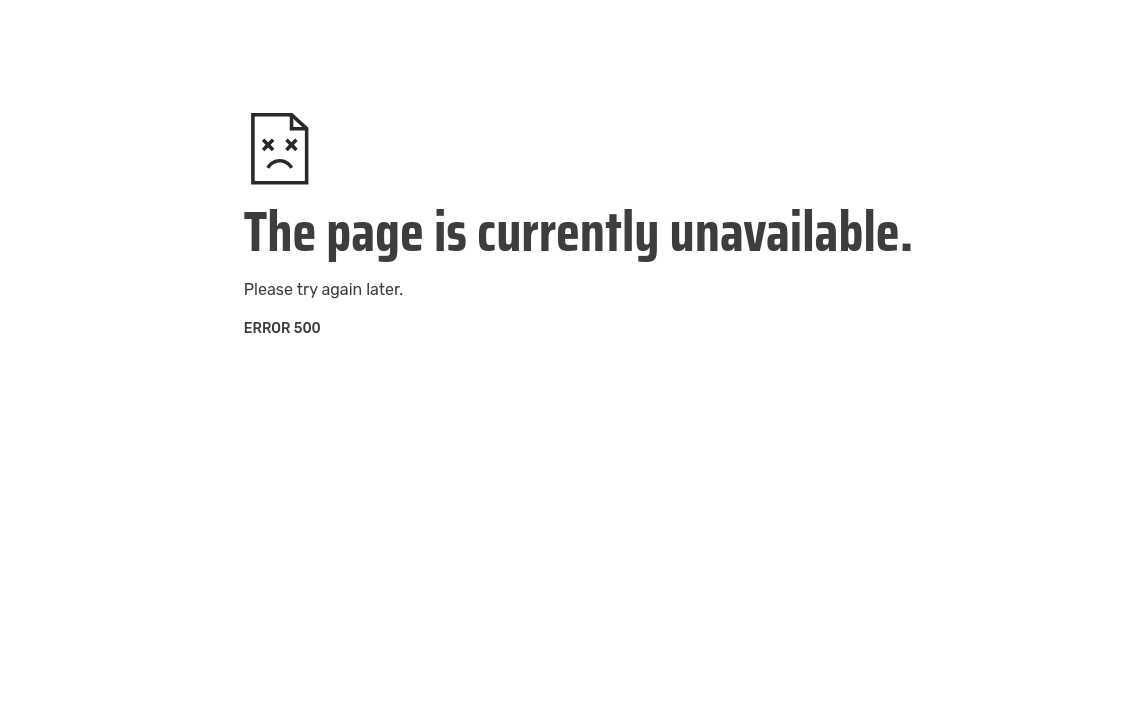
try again (329, 289)
